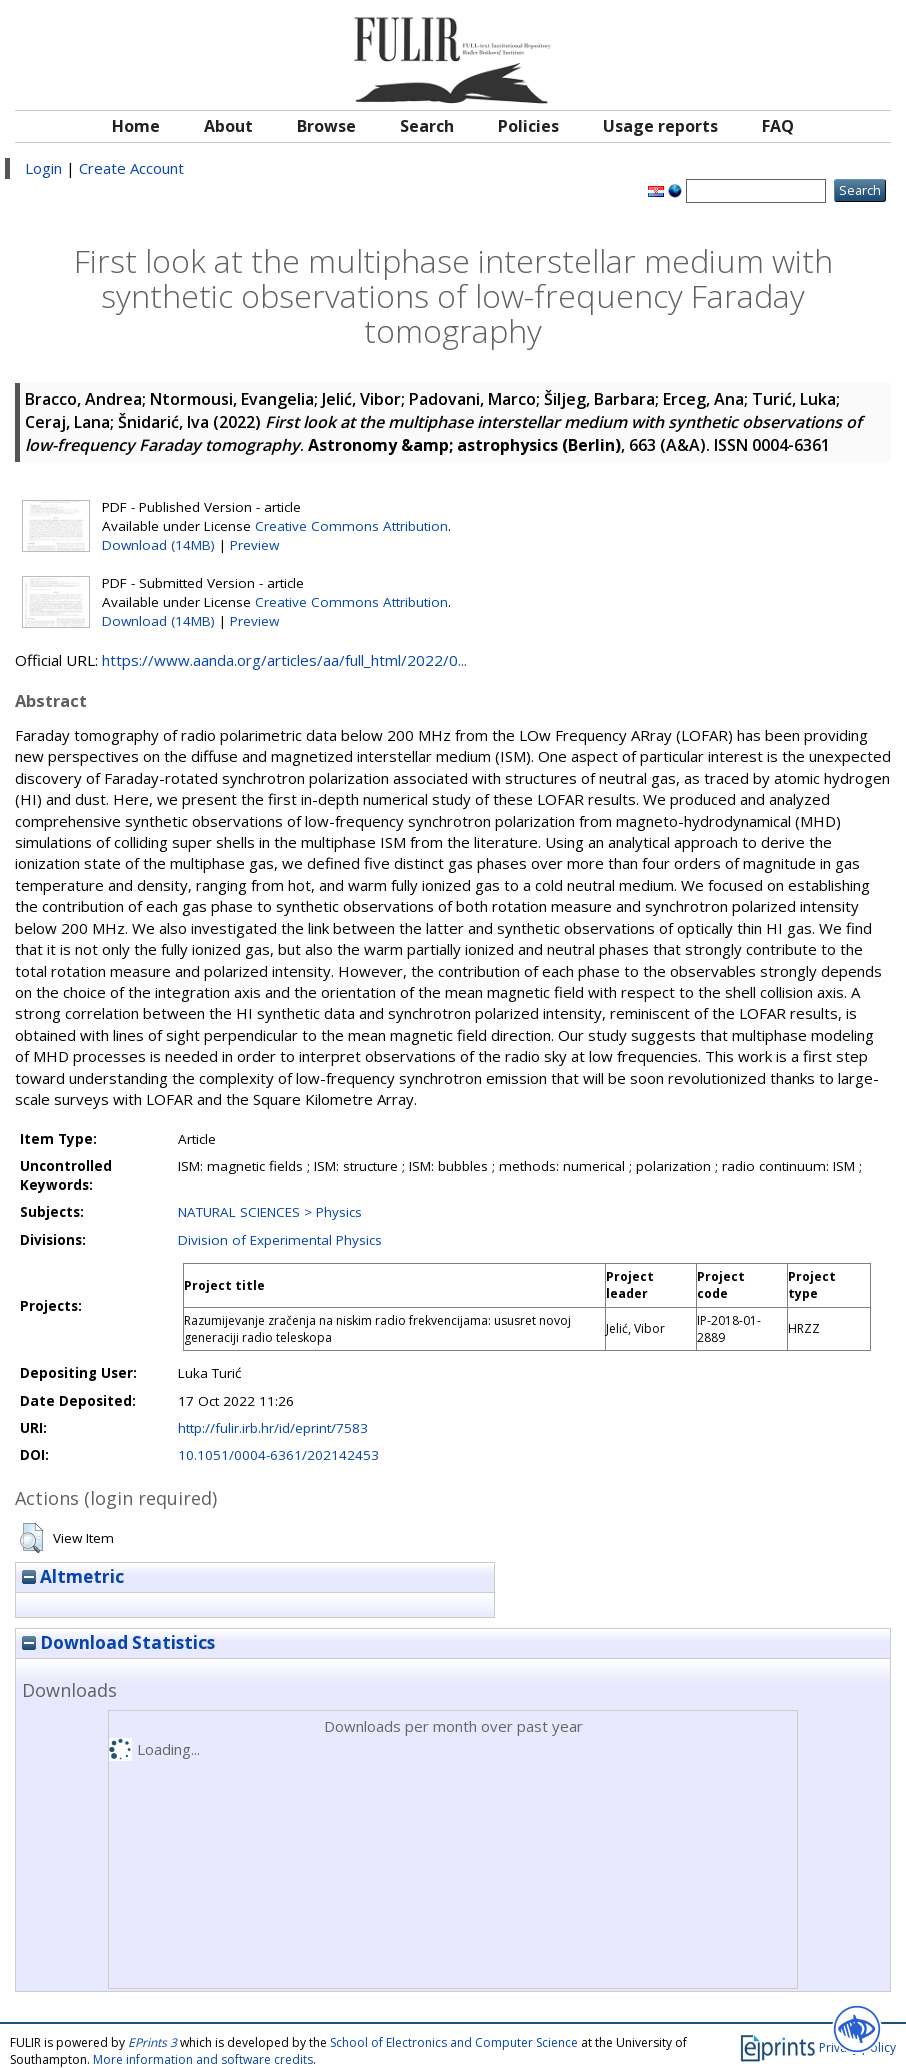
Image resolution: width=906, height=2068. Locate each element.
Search (427, 126)
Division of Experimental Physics (280, 1240)
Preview (254, 545)
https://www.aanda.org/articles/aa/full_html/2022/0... (284, 660)
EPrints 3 (152, 2042)
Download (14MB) (158, 545)
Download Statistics (118, 1642)
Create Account (131, 168)
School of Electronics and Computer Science (454, 2042)
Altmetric (73, 1576)
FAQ (778, 126)
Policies (528, 126)
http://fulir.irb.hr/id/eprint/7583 (273, 1428)
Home (136, 126)
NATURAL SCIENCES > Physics (270, 1212)
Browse (326, 126)
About (228, 126)
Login (43, 168)
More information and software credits (203, 2059)
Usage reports (660, 126)
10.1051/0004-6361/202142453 (278, 1455)
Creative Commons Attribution (351, 526)
